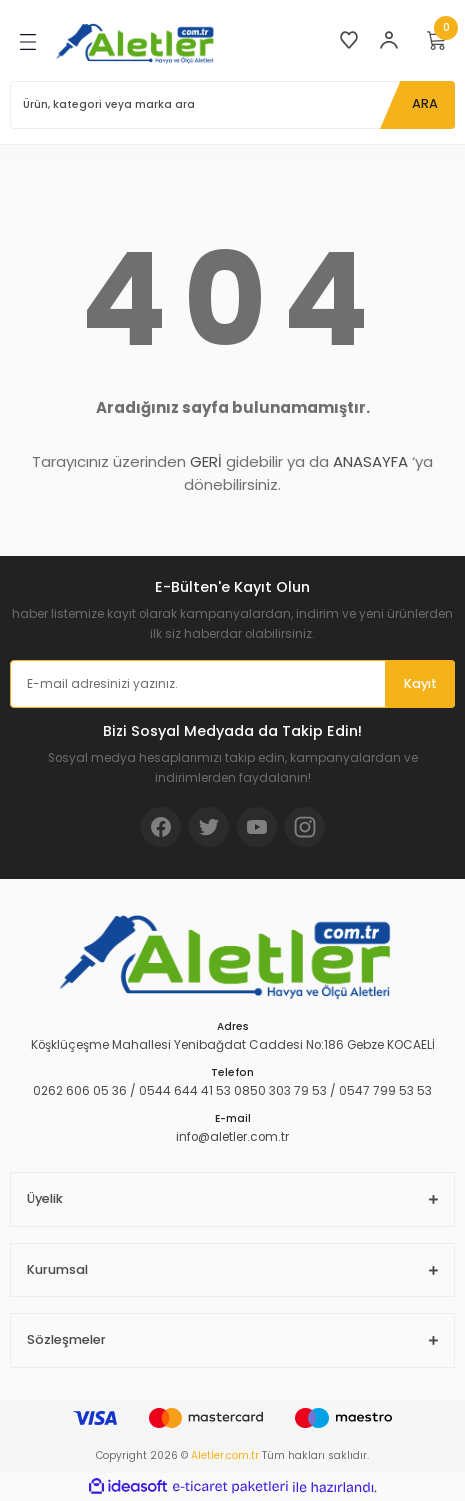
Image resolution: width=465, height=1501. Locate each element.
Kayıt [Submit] (420, 683)
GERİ (206, 461)
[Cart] (437, 40)
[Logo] (138, 42)
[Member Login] (389, 40)
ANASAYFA (370, 461)
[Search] (232, 105)
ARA (425, 103)
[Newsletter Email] (232, 684)
